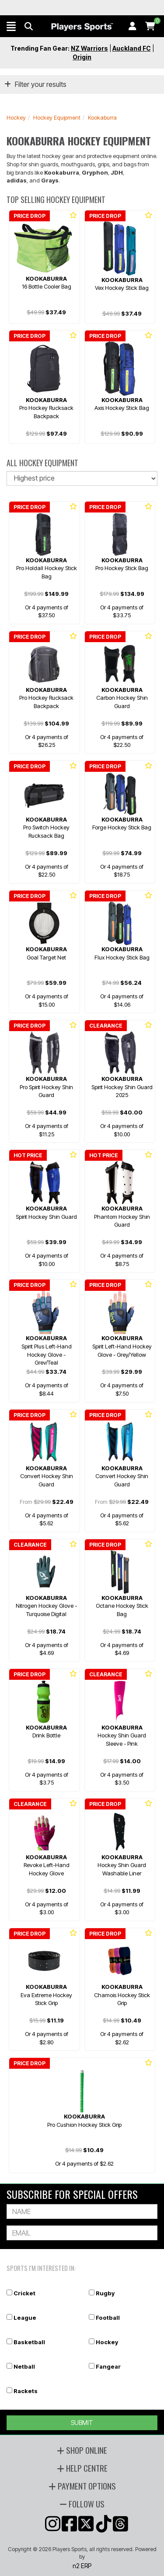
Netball (24, 2366)
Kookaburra (102, 117)
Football (108, 2317)
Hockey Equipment (56, 117)
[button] (11, 26)
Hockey (16, 117)
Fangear (108, 2366)
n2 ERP (82, 2565)
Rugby (105, 2293)
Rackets (26, 2390)
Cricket (24, 2293)
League (25, 2317)
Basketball (29, 2342)
